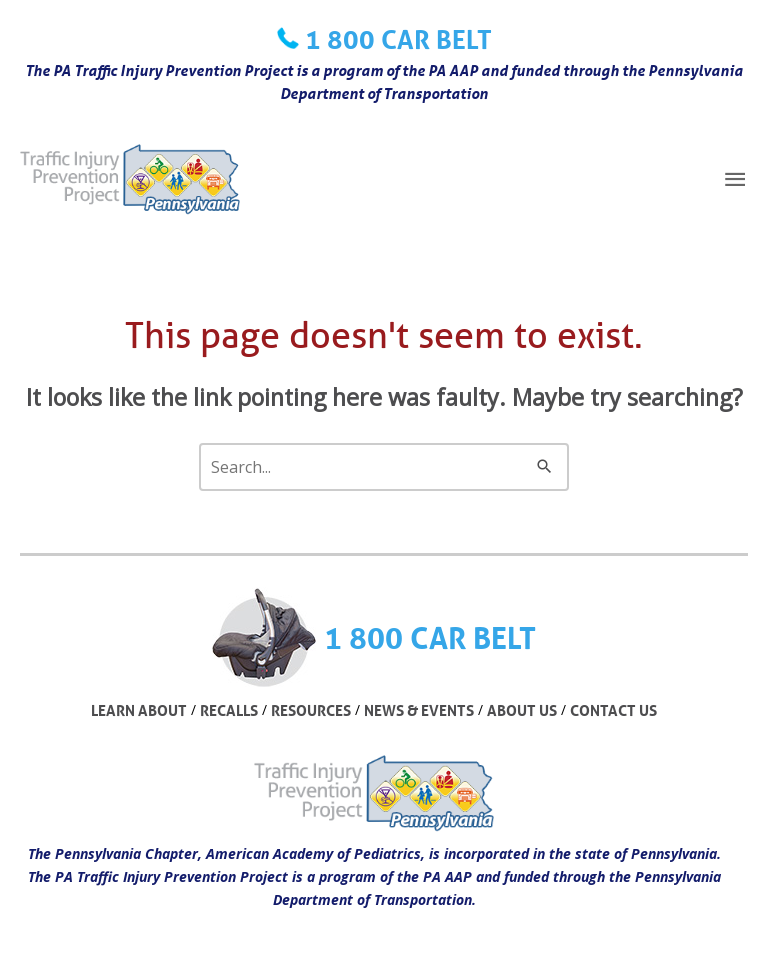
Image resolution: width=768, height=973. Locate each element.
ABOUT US (522, 710)
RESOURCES (311, 710)
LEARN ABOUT (139, 710)
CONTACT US (613, 710)
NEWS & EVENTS (419, 710)
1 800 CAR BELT (398, 39)
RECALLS (229, 710)
